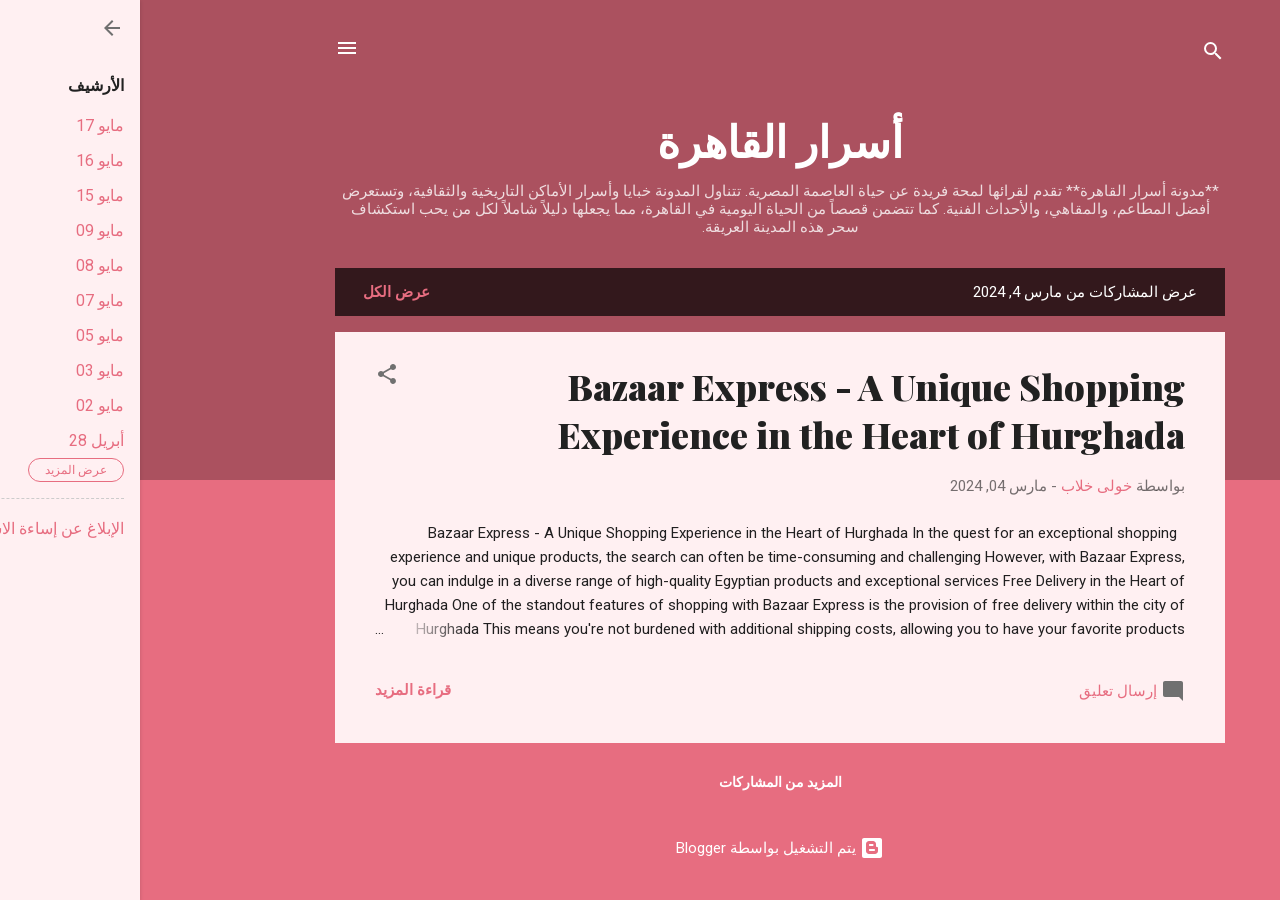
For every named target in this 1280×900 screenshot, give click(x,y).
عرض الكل (256, 292)
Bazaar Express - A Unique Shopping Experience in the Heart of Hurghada (731, 410)
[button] (247, 377)
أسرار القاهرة (640, 139)
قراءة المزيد (273, 690)
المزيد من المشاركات (640, 782)
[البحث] (1073, 54)
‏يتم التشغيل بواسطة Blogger (640, 848)
